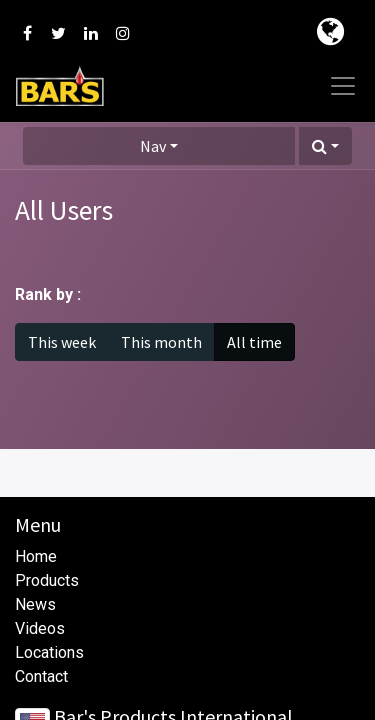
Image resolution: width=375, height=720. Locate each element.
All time (254, 342)
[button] (325, 146)
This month (161, 342)
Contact (41, 676)
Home (36, 556)
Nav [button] (153, 146)
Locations (49, 652)
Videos (40, 628)
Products (47, 580)
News (35, 604)
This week (62, 342)
